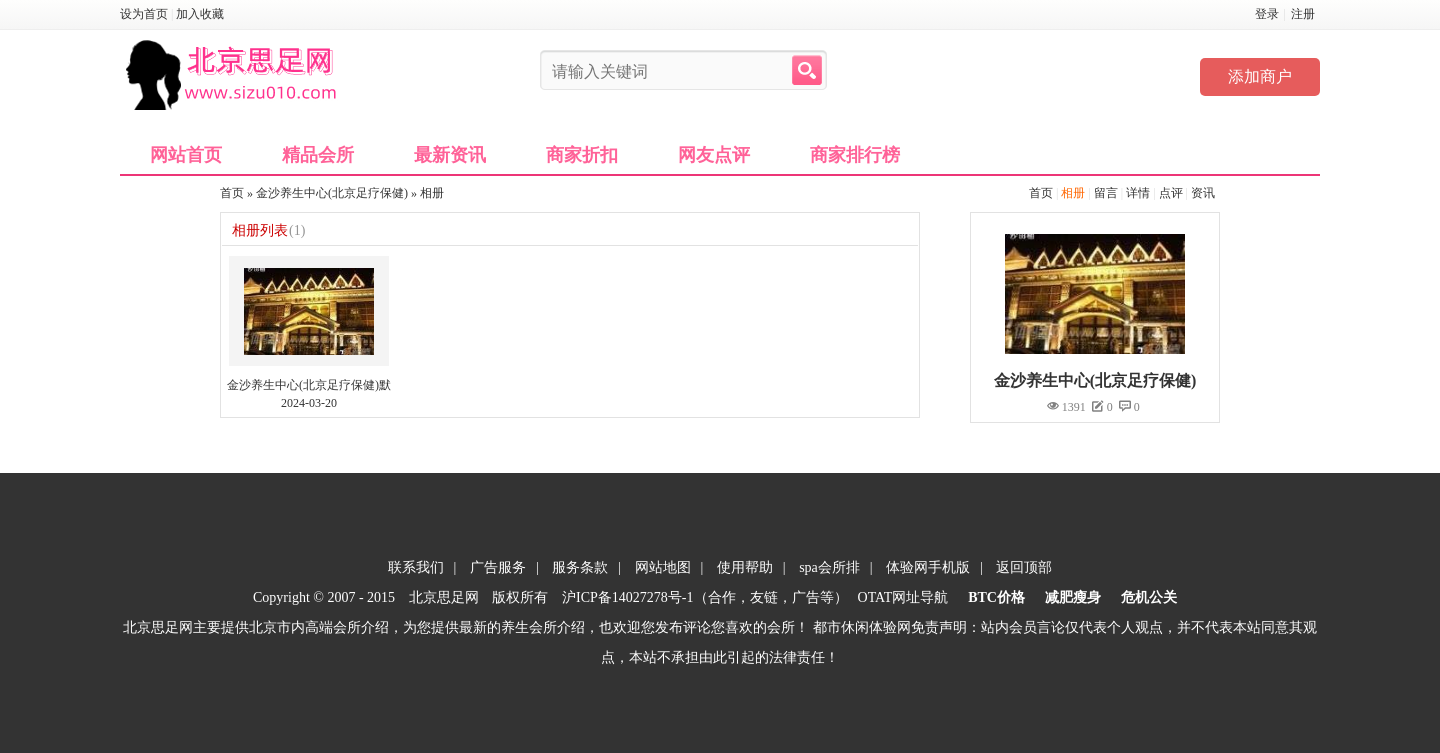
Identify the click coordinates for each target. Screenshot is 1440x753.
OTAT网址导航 (903, 597)
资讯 (1203, 193)
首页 (1041, 193)
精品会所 (318, 155)
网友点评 (714, 155)
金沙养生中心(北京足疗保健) (332, 193)
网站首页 (186, 155)
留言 (1106, 193)
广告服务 (498, 567)
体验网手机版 (928, 567)
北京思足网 (444, 597)
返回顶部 (1024, 567)
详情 (1138, 193)
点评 (1171, 193)
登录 (1267, 14)
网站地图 (663, 567)
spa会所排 (829, 567)
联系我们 (416, 567)
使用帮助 (745, 567)
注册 (1303, 14)
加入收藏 (200, 14)
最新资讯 (450, 155)
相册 (1073, 193)
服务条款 (580, 567)
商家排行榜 (855, 155)
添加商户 (1260, 76)
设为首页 (144, 14)
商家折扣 (582, 155)
